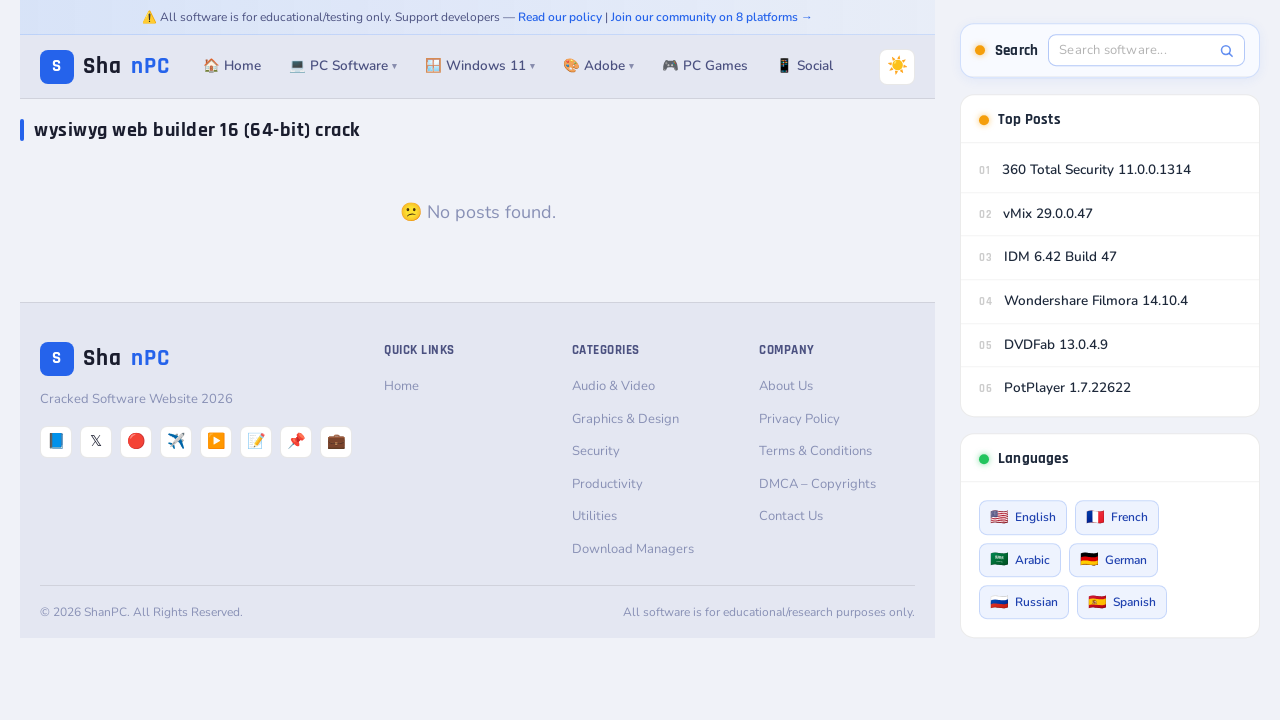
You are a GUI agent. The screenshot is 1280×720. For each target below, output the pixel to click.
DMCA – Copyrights (817, 484)
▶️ (216, 441)
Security (596, 451)
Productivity (607, 484)
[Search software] (1136, 50)
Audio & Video (613, 386)
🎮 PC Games (705, 65)
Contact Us (791, 516)
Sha (105, 66)
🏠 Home (232, 65)
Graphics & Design (625, 419)
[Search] (1226, 50)
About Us (786, 386)
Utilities (594, 516)
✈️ (176, 441)
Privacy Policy (799, 419)
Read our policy (560, 17)
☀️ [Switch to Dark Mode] (897, 65)
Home (401, 386)
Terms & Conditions (815, 451)
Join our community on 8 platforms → (712, 17)
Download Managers (633, 549)
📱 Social (804, 65)
